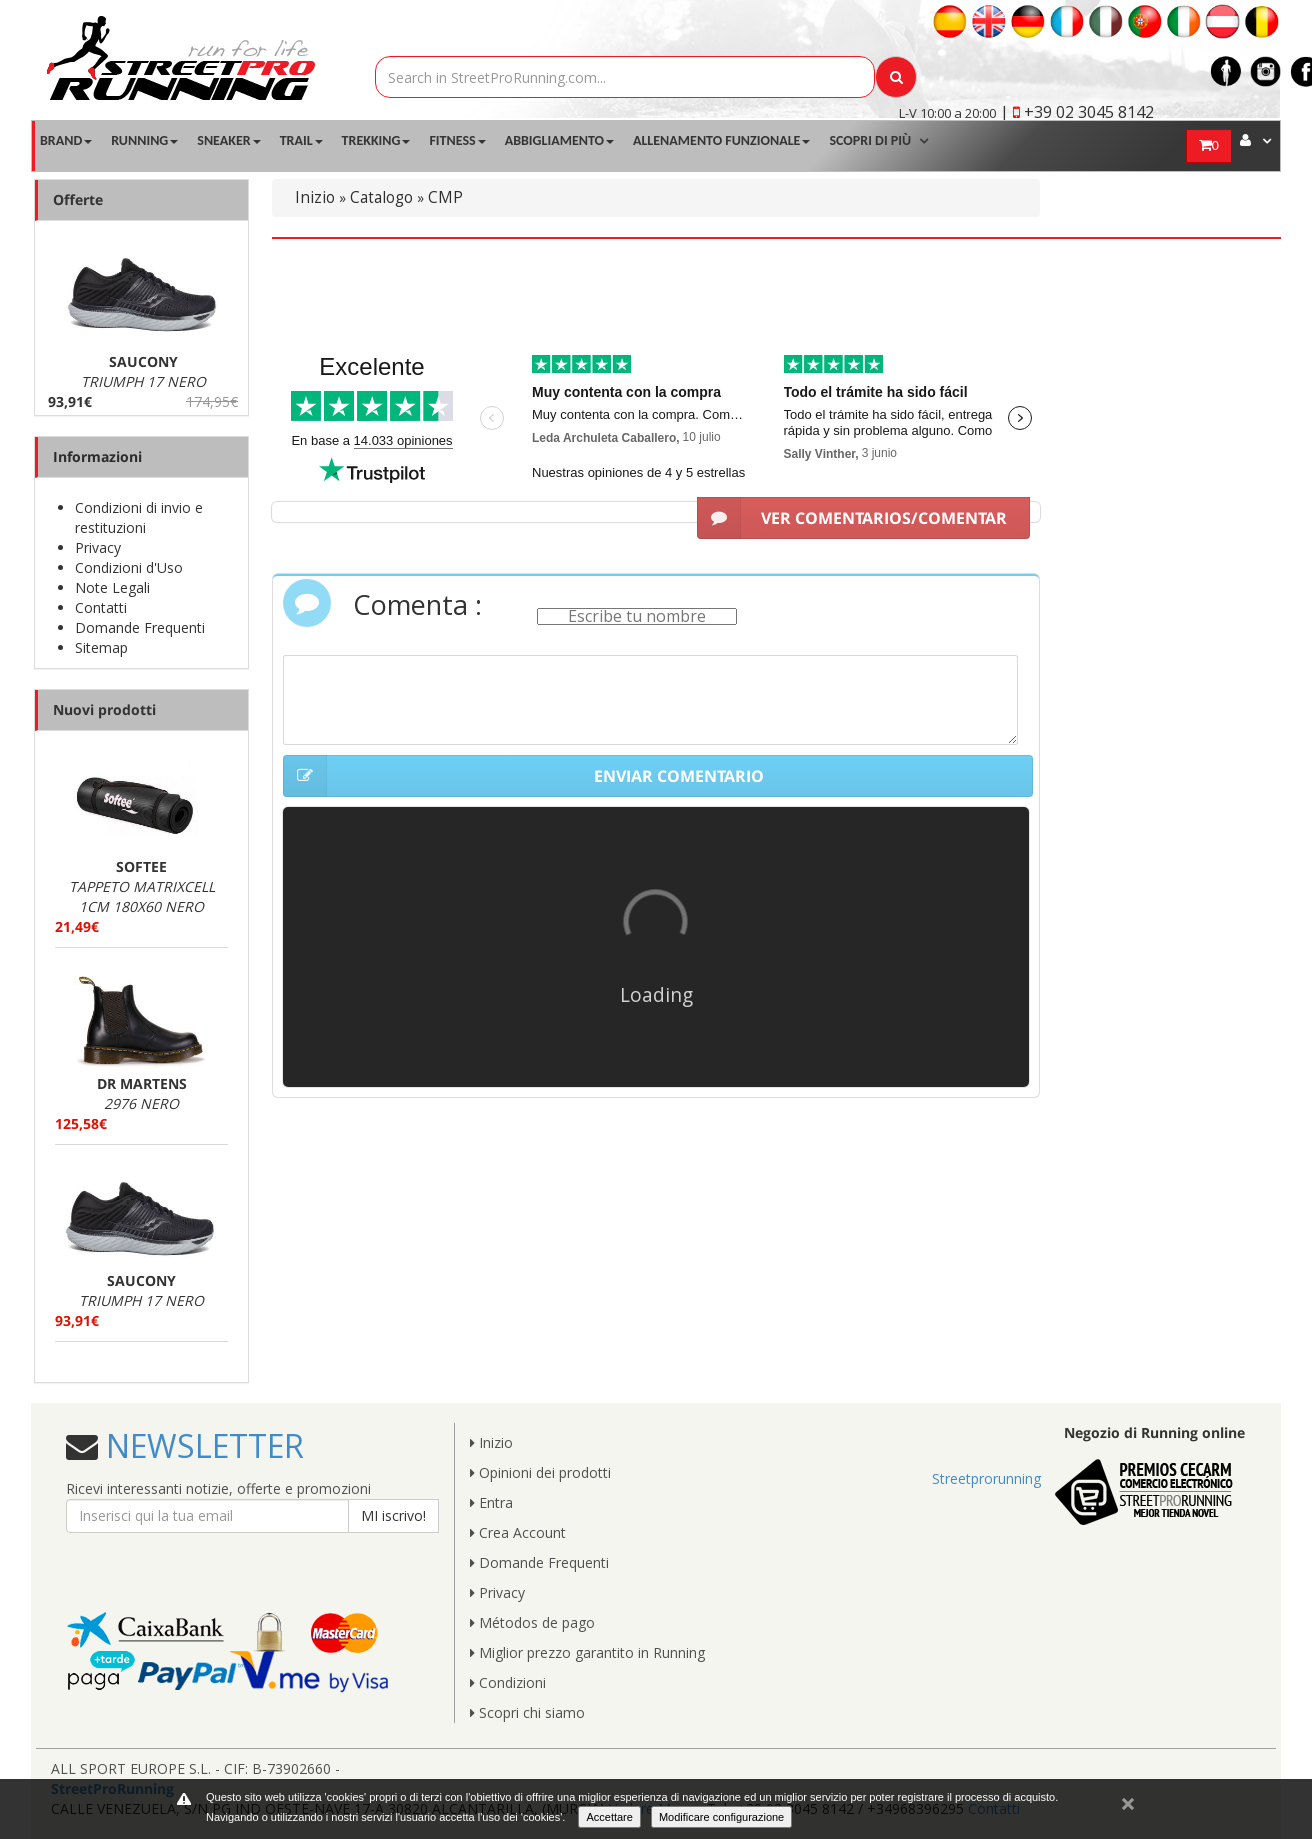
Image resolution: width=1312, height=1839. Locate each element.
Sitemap (101, 647)
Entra (491, 1502)
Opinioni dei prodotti (540, 1472)
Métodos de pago (532, 1622)
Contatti (101, 607)
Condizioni (508, 1682)
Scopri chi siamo (527, 1712)
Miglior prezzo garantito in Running (587, 1652)
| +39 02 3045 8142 (1077, 112)
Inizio (315, 197)
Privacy (98, 547)
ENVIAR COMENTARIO (523, 776)
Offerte (78, 199)
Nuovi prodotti (104, 709)
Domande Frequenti (140, 627)
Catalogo (381, 197)
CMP (445, 197)
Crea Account (518, 1532)
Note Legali (112, 587)
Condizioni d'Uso (129, 567)
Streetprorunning (986, 1478)
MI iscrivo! (393, 1515)
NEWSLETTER (201, 1445)
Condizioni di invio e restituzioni (139, 517)
